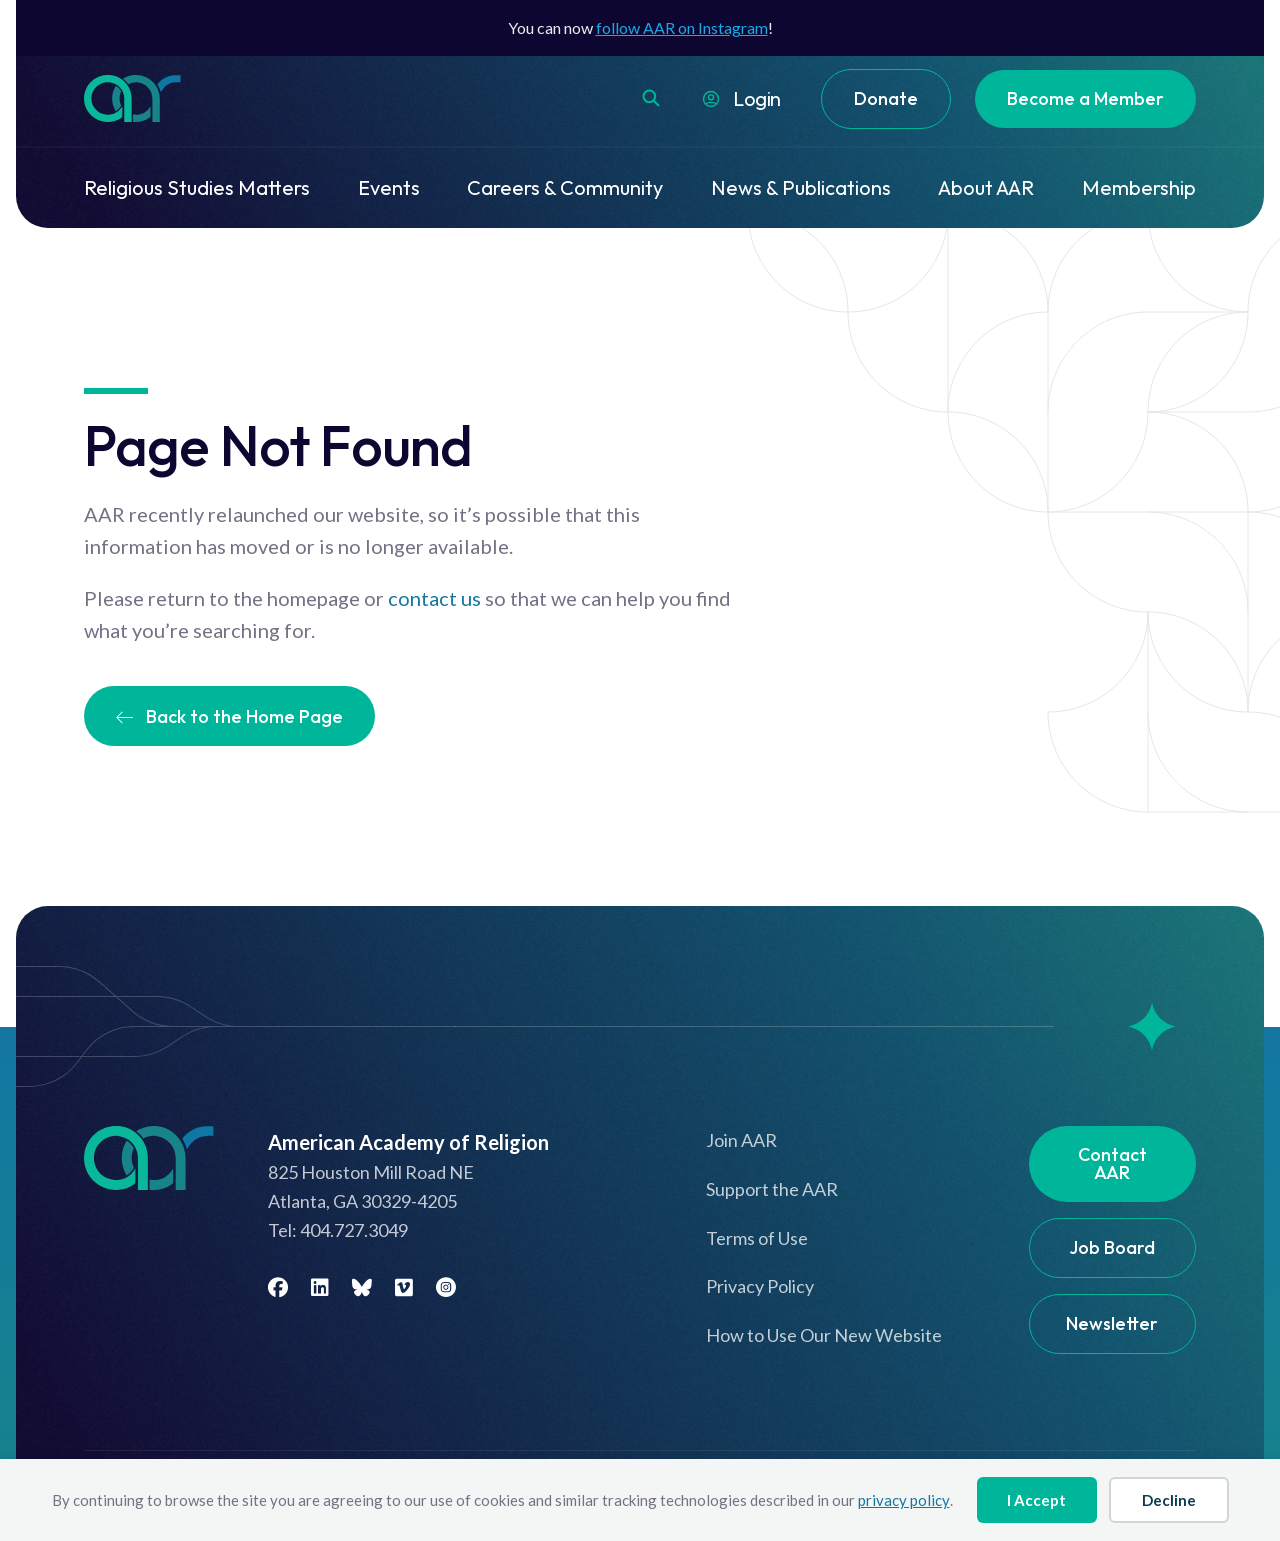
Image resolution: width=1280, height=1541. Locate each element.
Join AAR (741, 1140)
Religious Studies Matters (197, 187)
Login (757, 98)
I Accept (1036, 1500)
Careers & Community (565, 187)
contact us (434, 598)
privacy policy (904, 1500)
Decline (1169, 1500)
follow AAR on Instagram (682, 27)
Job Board (1112, 1247)
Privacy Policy (760, 1286)
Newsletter (1112, 1323)
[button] (651, 98)
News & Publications (801, 187)
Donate (886, 98)
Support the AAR (772, 1189)
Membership (1139, 187)
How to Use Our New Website (824, 1335)
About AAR (986, 187)
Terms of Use (757, 1238)
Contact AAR (1112, 1163)
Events (389, 187)
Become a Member (1085, 98)
